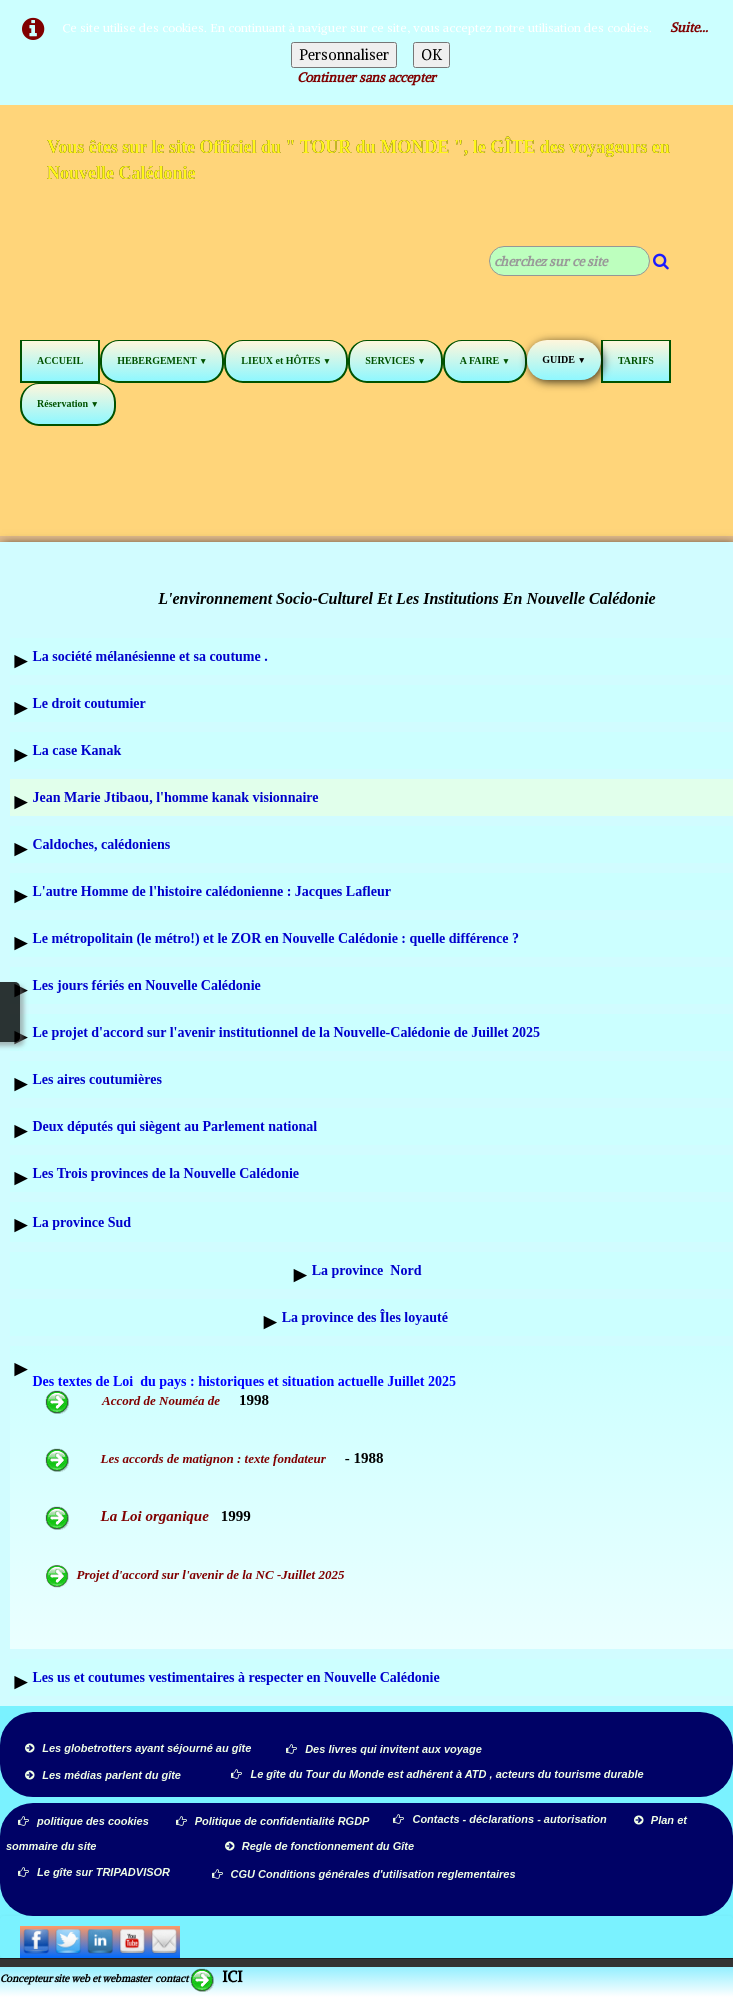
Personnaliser (344, 55)
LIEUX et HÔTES (286, 360)
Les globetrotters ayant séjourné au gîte (138, 1748)
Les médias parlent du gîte (103, 1775)
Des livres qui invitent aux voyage (384, 1749)
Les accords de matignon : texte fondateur (215, 1458)
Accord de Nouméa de (134, 1400)
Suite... (689, 27)
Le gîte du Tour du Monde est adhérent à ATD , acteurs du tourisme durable (437, 1774)
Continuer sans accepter (366, 77)
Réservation (68, 403)
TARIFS (636, 360)
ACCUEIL (60, 360)
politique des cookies (83, 1821)
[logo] (366, 163)
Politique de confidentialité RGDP (273, 1821)
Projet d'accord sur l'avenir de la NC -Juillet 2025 (195, 1574)
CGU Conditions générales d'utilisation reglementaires (364, 1874)
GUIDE (564, 359)
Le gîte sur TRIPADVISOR (94, 1872)
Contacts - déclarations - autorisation (501, 1819)
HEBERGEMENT (162, 360)
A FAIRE (485, 360)
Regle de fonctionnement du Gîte (321, 1846)
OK (431, 55)
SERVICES (395, 360)
